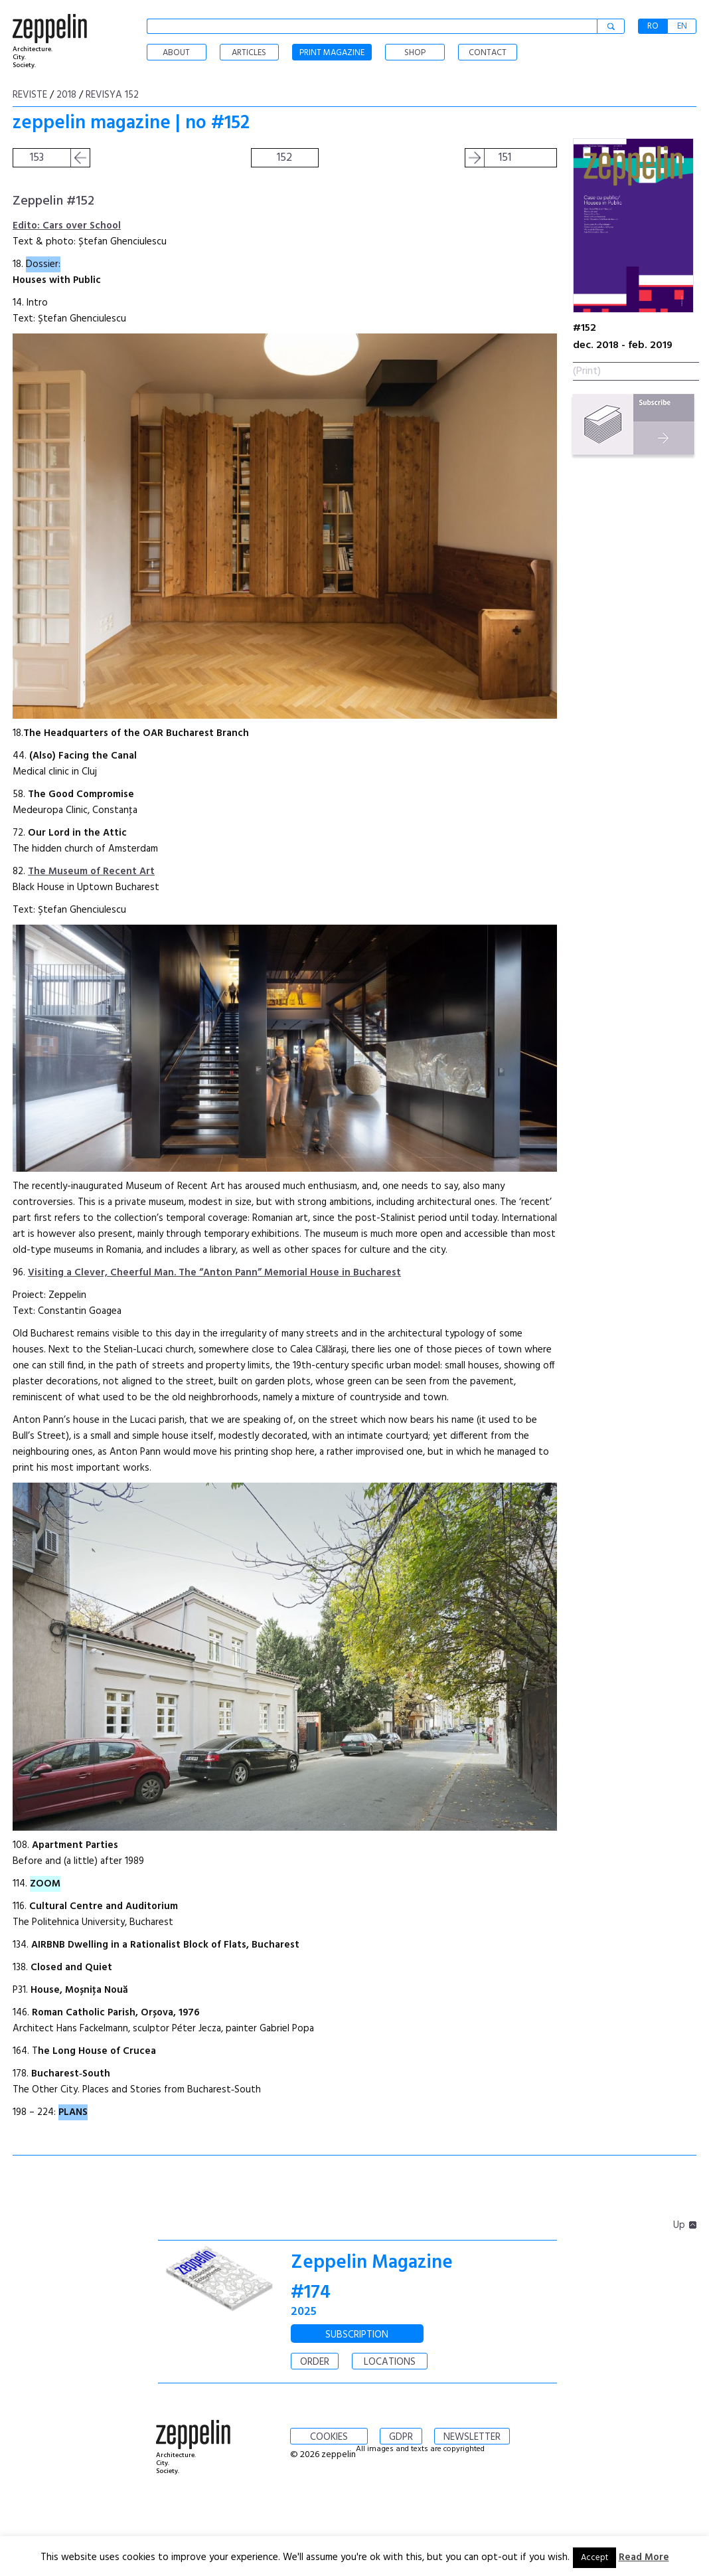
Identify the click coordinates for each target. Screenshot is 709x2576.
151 (505, 158)
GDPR (401, 2437)
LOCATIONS (390, 2362)
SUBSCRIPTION (356, 2335)
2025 (304, 2312)
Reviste (30, 95)
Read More (644, 2557)
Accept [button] (594, 2558)
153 (37, 158)
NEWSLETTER (472, 2437)
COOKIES (329, 2437)
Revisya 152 (112, 95)
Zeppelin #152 (53, 201)
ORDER (314, 2362)
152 (284, 158)
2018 (66, 95)
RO (653, 26)
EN (682, 26)
